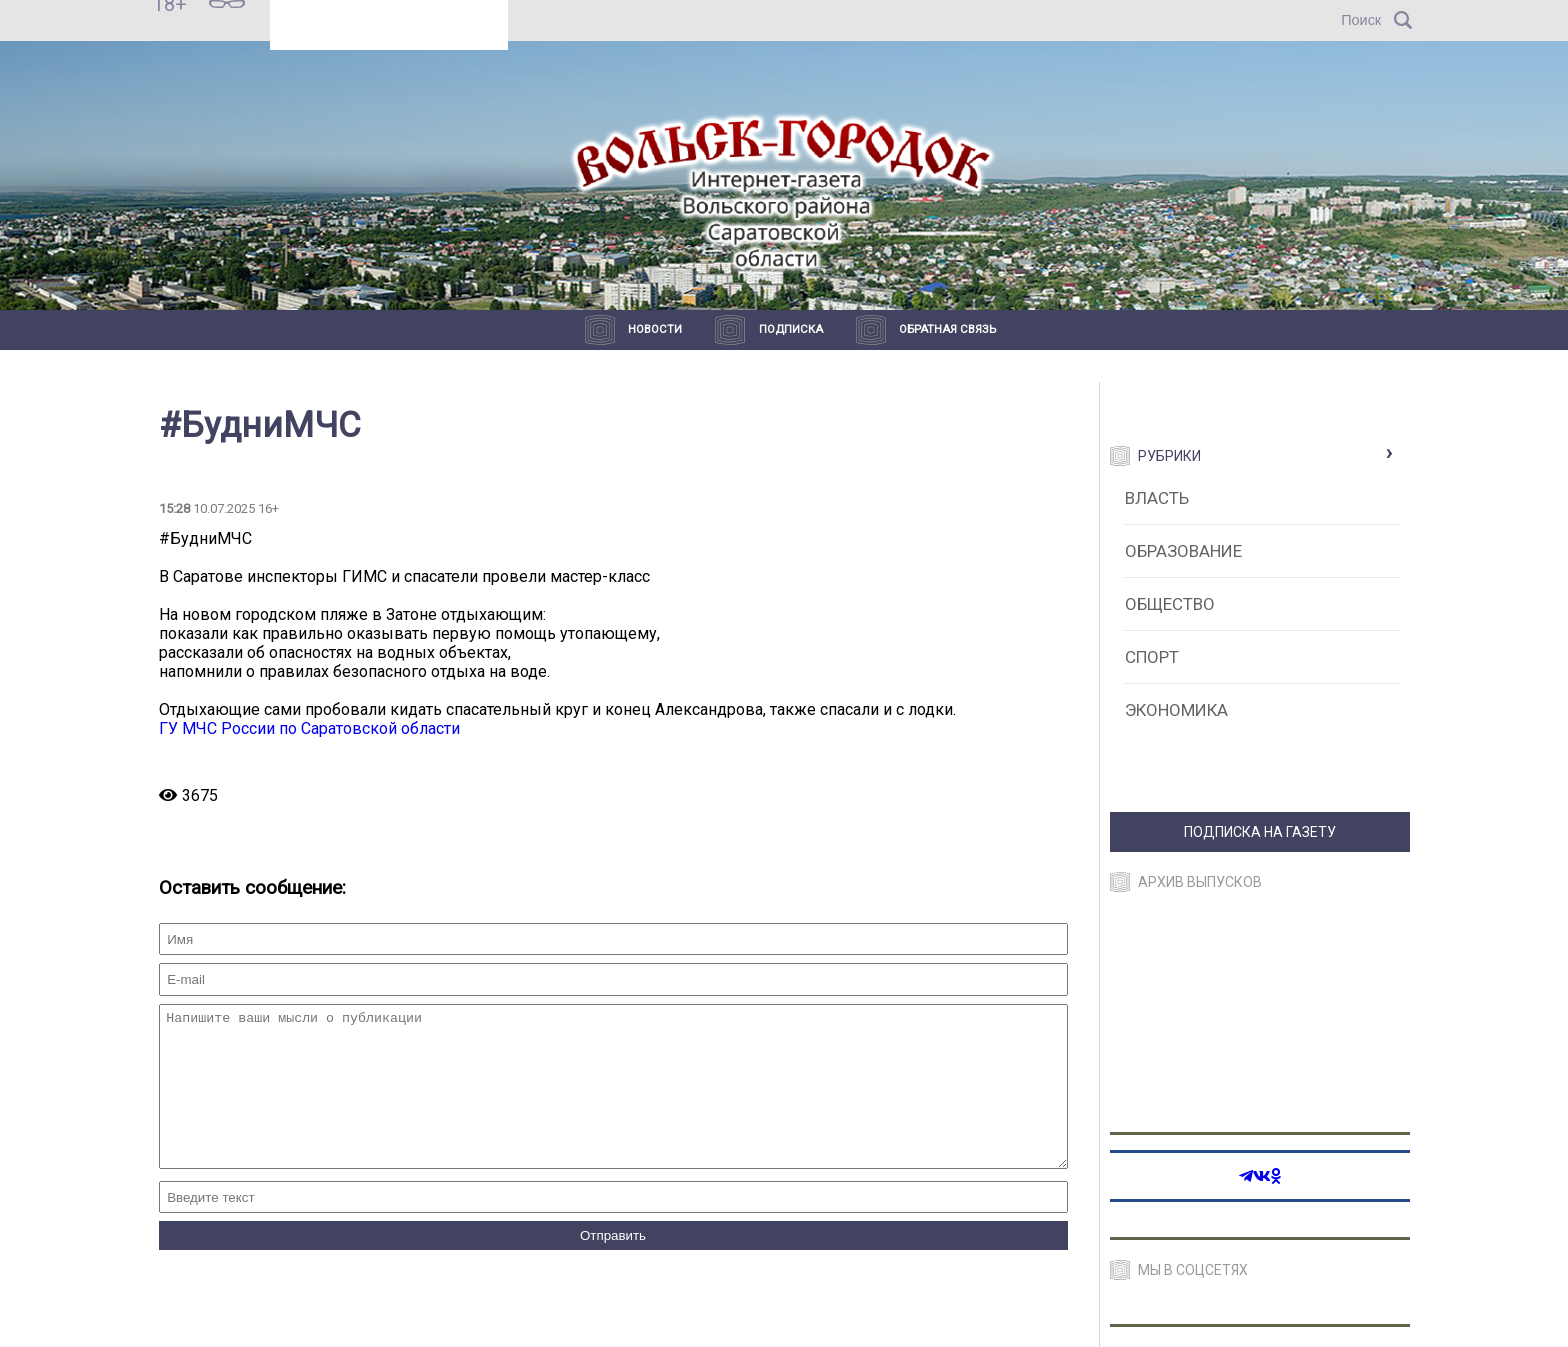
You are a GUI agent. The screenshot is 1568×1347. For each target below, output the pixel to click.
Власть (1157, 498)
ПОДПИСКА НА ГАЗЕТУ (1260, 832)
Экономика (1176, 710)
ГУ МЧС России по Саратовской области (309, 728)
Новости (655, 329)
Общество (1170, 604)
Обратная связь (947, 329)
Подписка (791, 329)
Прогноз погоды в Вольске (388, 11)
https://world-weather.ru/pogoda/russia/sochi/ (389, 29)
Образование (1183, 551)
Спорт (1152, 657)
